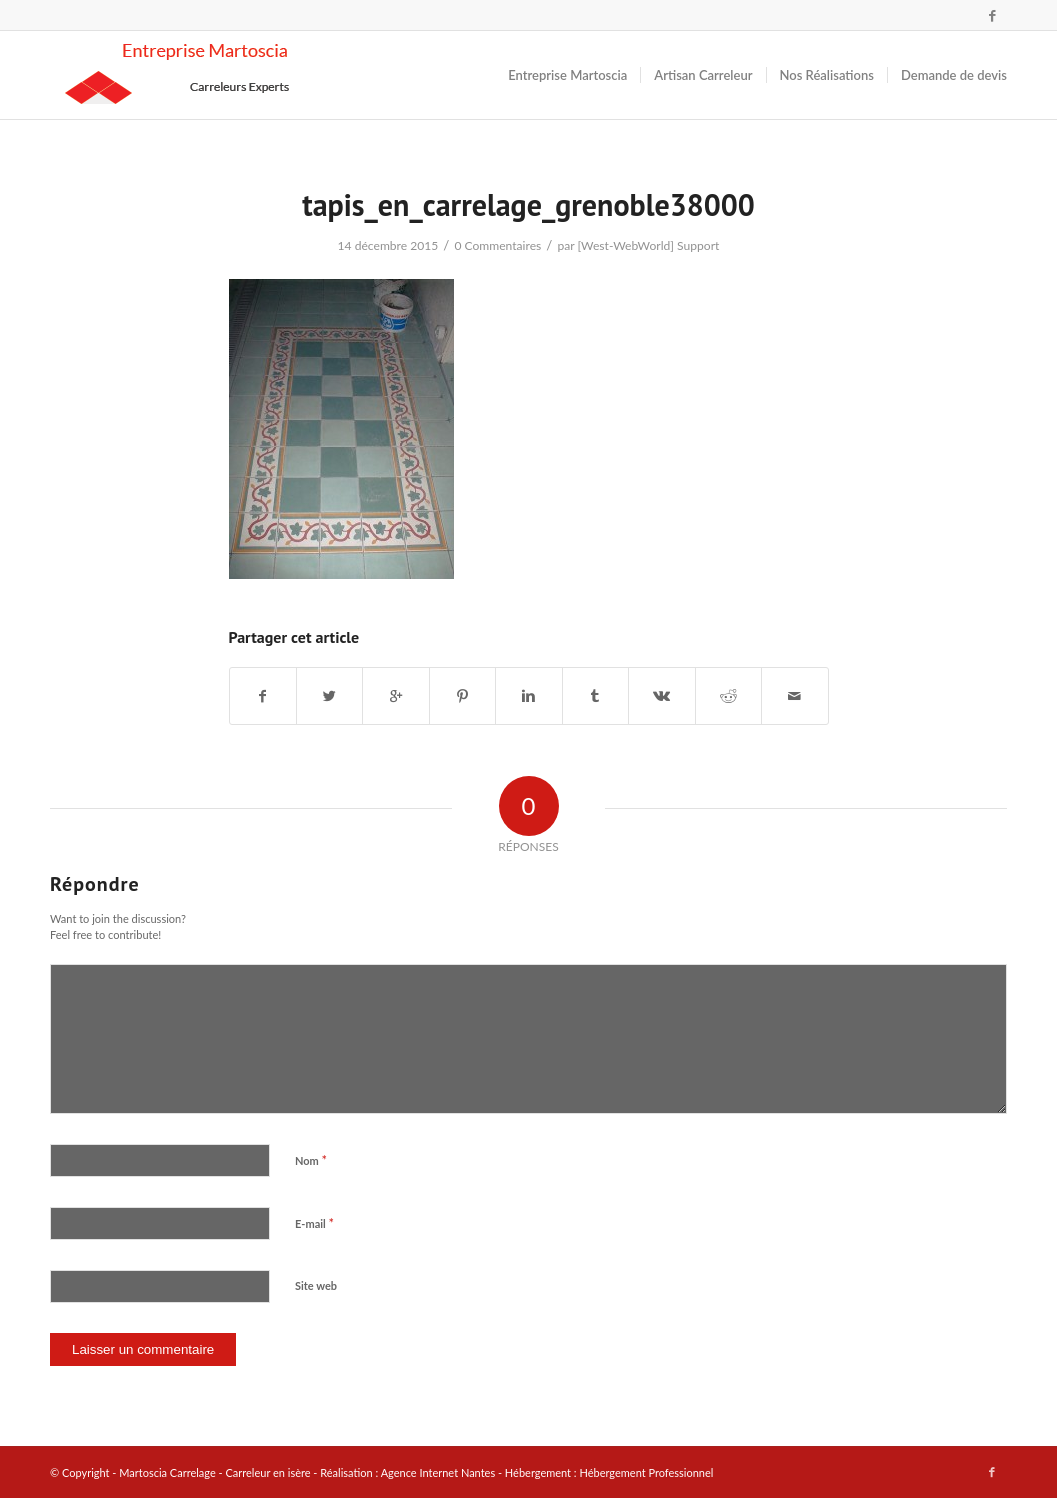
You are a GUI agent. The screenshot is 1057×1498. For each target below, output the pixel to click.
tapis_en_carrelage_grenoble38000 (528, 204)
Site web (316, 1285)
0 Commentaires (497, 245)
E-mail (314, 1223)
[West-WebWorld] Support (648, 245)
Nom (311, 1160)
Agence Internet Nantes (438, 1472)
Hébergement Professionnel (646, 1472)
